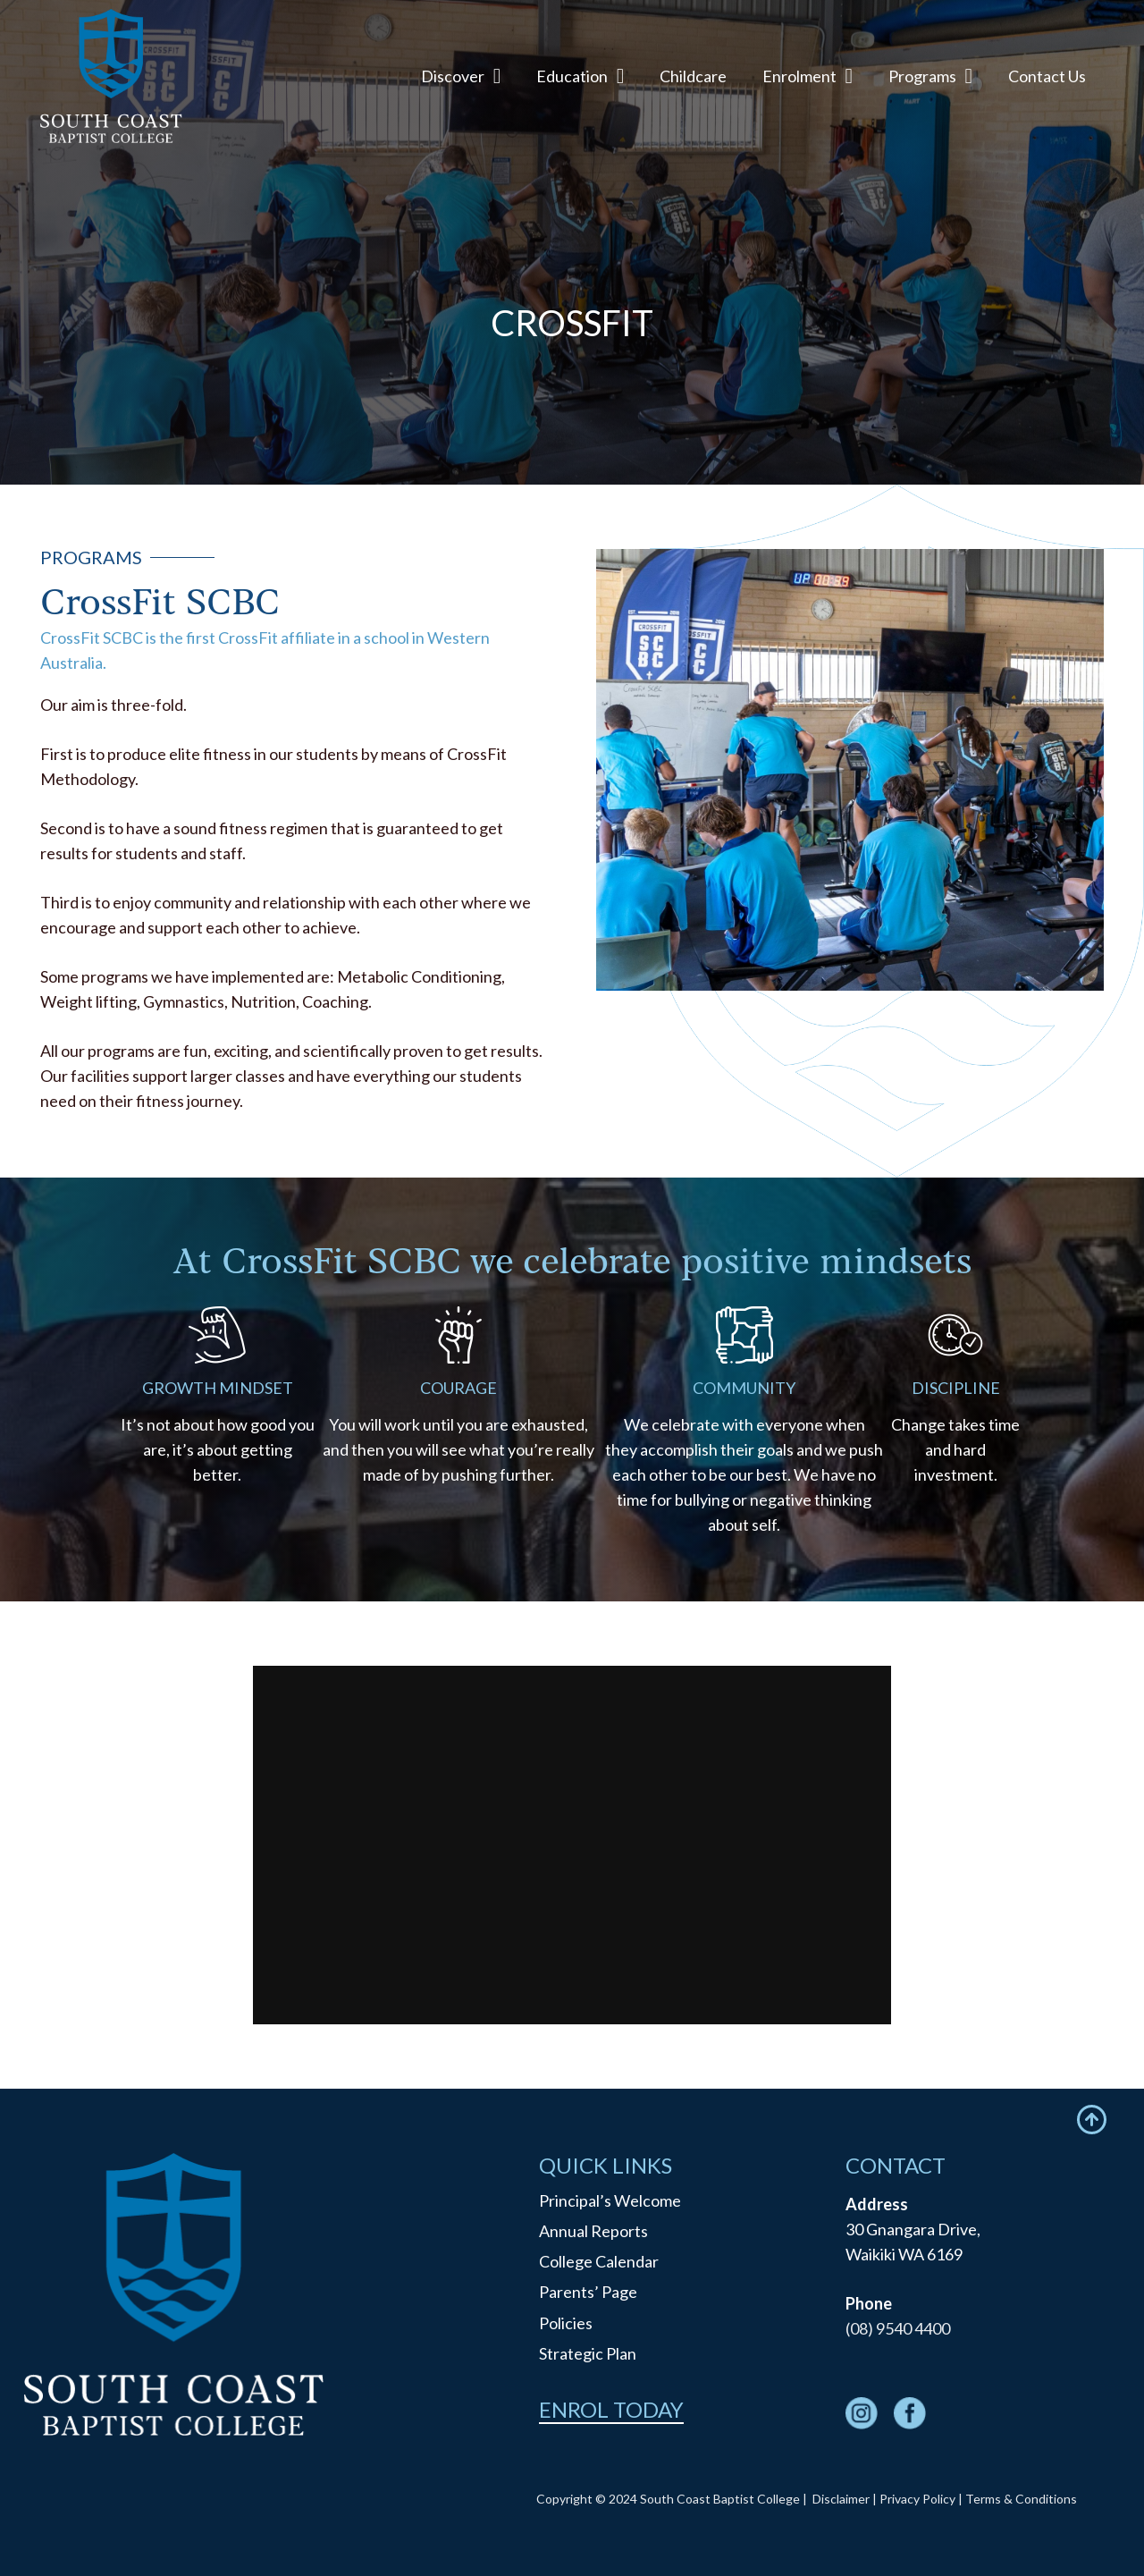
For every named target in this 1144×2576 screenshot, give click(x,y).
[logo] (111, 76)
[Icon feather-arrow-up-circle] (1091, 2119)
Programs (129, 426)
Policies (566, 2323)
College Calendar (599, 2261)
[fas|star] (861, 2416)
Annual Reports (593, 2231)
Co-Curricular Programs (1015, 426)
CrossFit (483, 428)
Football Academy (305, 426)
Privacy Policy (917, 2498)
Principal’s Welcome (610, 2200)
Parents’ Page (588, 2292)
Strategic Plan (587, 2353)
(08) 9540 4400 (897, 2328)
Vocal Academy (838, 426)
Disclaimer (841, 2498)
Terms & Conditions (1021, 2498)
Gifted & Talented (660, 426)
